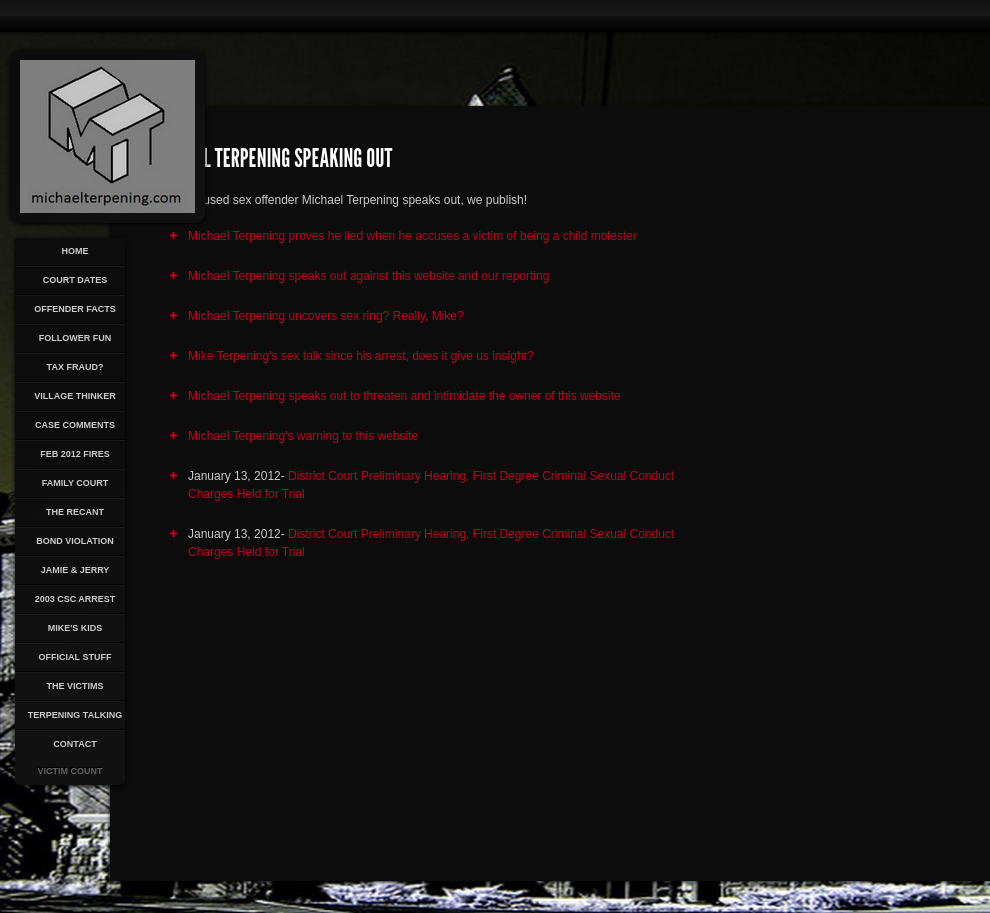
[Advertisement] (827, 486)
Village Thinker (75, 396)
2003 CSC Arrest (75, 599)
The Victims (74, 686)
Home (75, 251)
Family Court (75, 483)
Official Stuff (75, 657)
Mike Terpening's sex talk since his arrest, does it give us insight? (361, 356)
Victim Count (70, 771)
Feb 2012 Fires (75, 454)
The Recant (75, 512)
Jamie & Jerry (75, 570)
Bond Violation (74, 541)
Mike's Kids (75, 628)
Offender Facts (75, 309)
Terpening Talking (75, 715)
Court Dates (75, 280)
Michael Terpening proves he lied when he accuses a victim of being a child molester (412, 236)
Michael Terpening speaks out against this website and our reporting (368, 276)
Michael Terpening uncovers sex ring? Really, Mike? (326, 316)
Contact (74, 744)
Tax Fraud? (75, 367)
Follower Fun (75, 338)
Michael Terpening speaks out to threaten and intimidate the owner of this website (404, 396)
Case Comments (75, 425)
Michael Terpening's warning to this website (303, 436)
